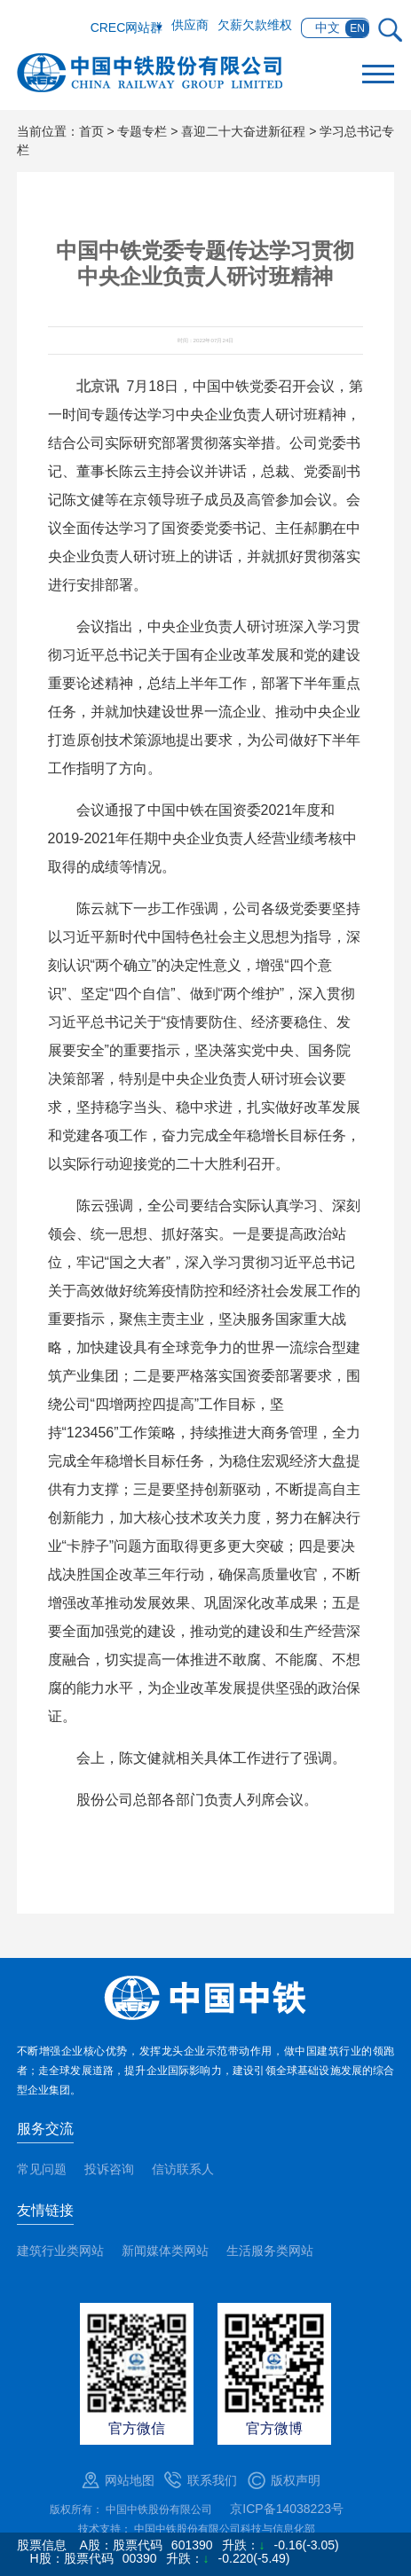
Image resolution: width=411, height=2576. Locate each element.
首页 (91, 131)
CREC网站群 (127, 27)
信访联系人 (183, 2169)
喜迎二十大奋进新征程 (243, 131)
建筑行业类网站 (60, 2250)
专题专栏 (142, 131)
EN (357, 28)
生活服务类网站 (269, 2250)
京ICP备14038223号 (287, 2509)
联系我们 (212, 2480)
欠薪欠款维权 (254, 25)
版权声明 (295, 2480)
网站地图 (129, 2480)
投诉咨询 (109, 2169)
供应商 (190, 25)
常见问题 (42, 2169)
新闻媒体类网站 (165, 2250)
